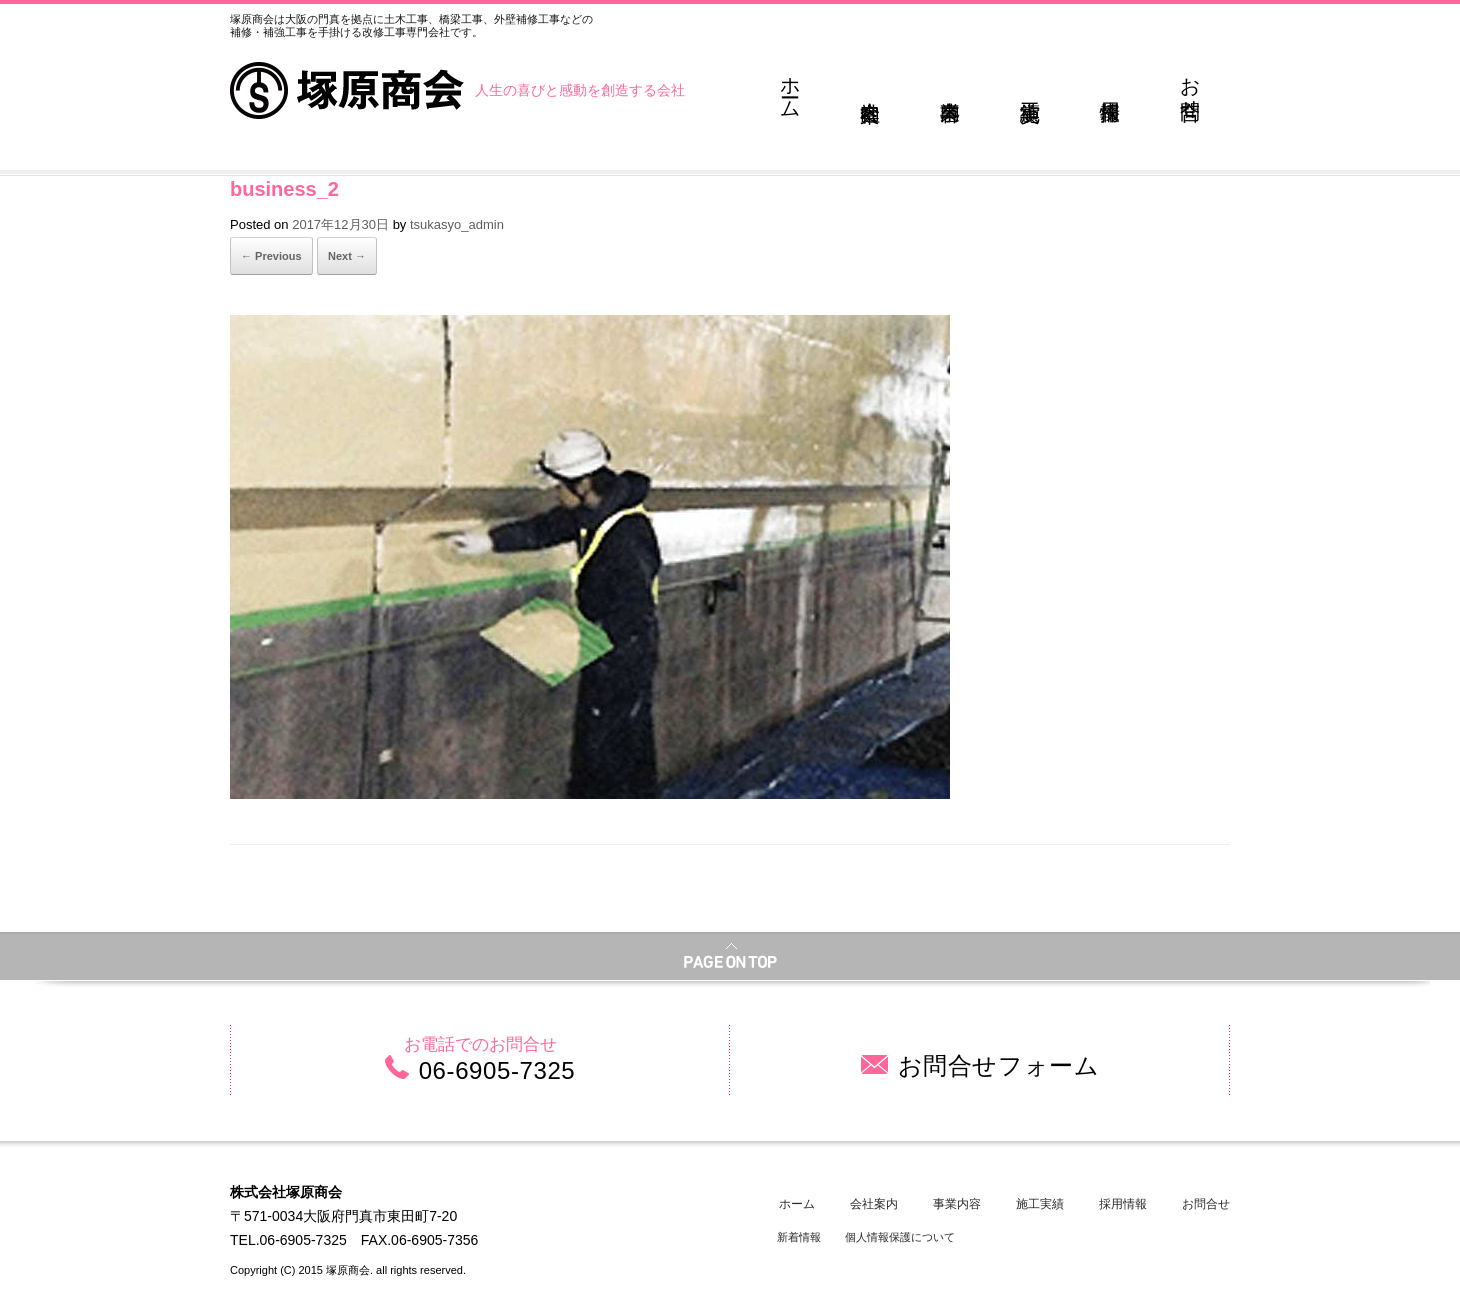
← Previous (271, 256)
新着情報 (799, 1237)
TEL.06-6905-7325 (288, 1240)
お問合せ (1206, 1204)
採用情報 (1123, 1204)
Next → (347, 256)
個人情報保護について (900, 1237)
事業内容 (957, 1204)
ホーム (797, 1204)
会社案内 (874, 1204)
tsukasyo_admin (457, 224)
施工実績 (1040, 1204)
